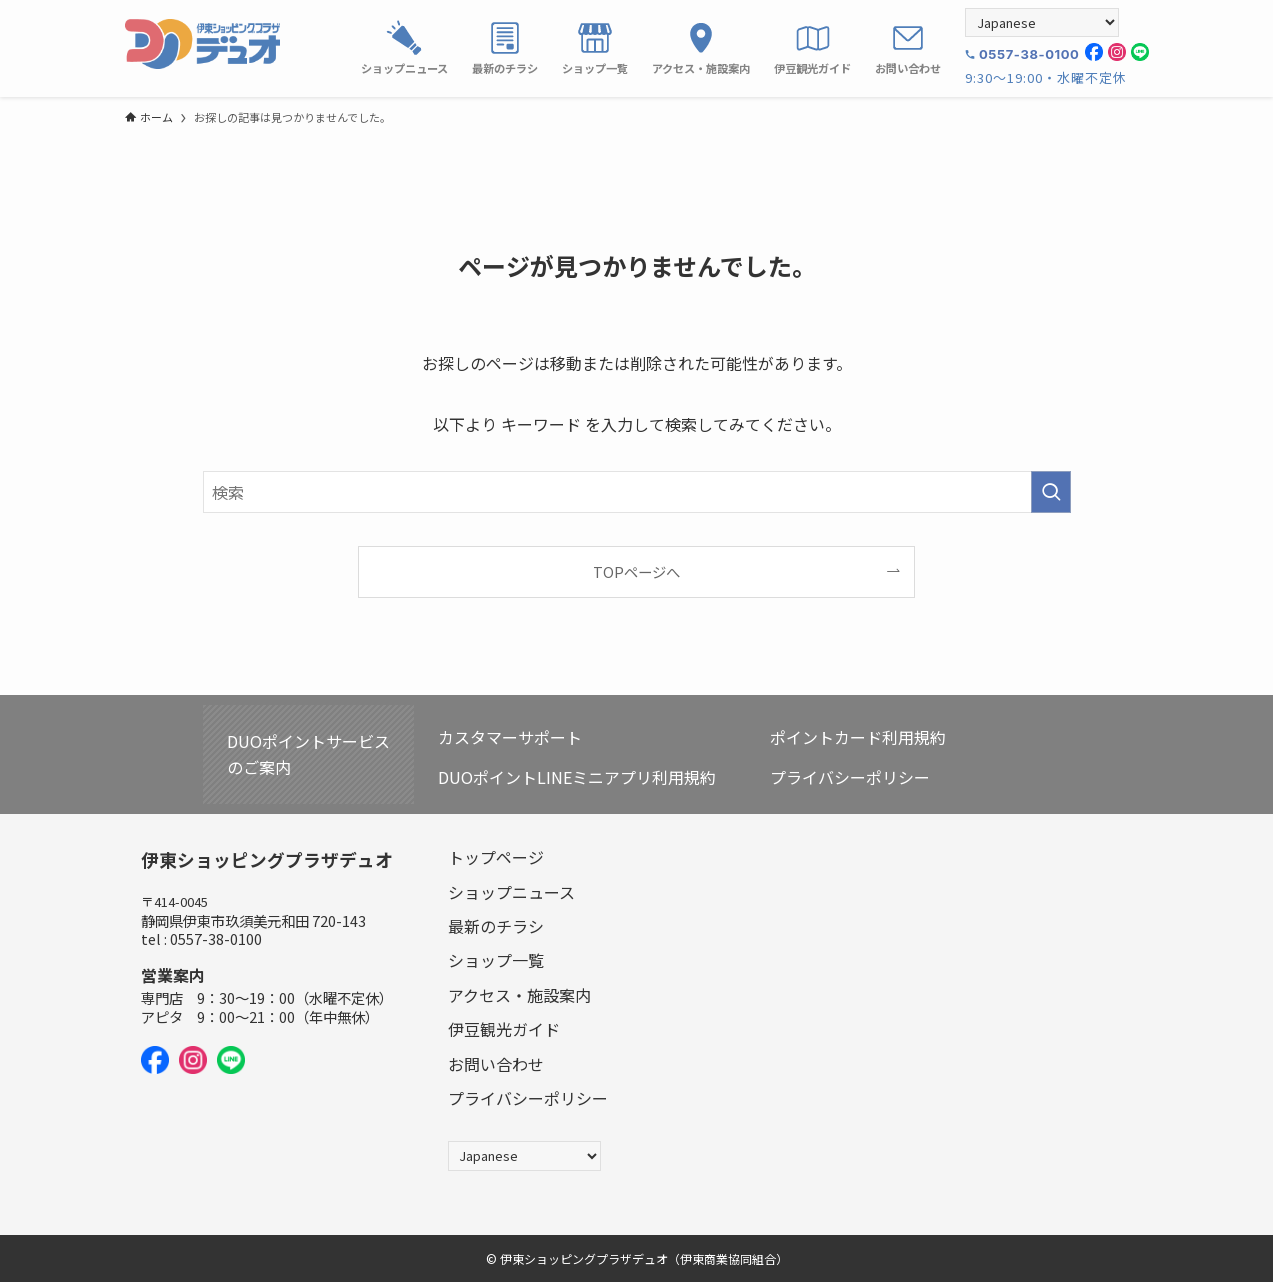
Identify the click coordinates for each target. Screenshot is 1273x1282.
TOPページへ (636, 571)
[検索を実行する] (1051, 492)
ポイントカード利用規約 (858, 737)
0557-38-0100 (1029, 54)
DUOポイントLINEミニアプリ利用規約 (577, 777)
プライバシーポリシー (850, 777)
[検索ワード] (637, 492)
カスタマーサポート (510, 737)
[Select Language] (1042, 22)
